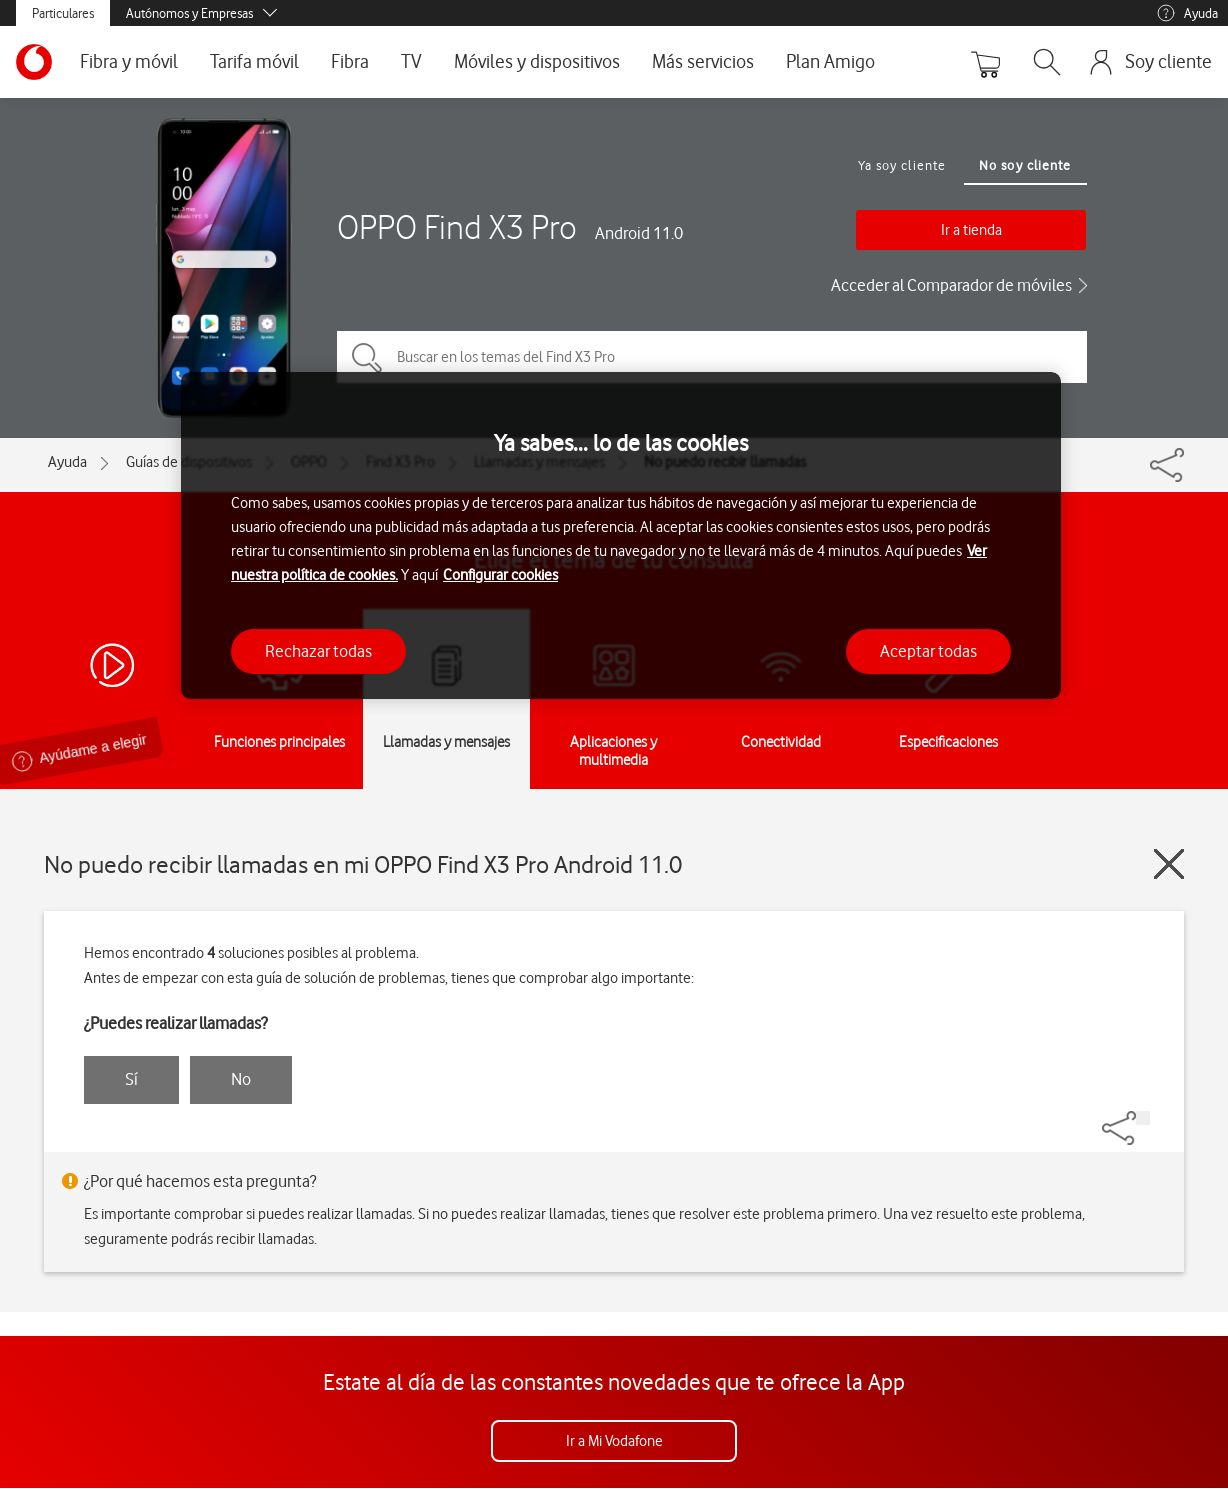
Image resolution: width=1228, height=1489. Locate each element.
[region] (621, 535)
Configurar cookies (500, 575)
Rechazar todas (318, 651)
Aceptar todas (928, 651)
